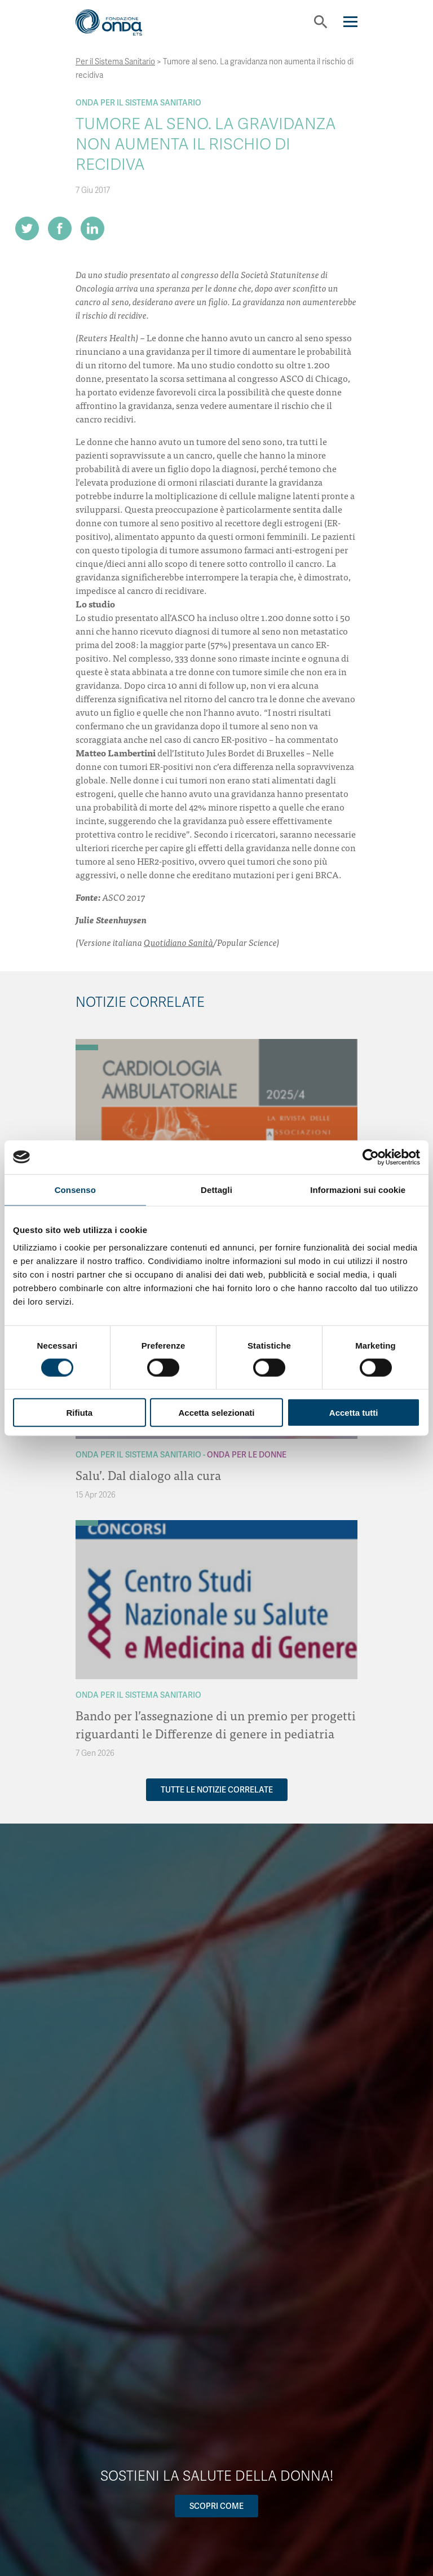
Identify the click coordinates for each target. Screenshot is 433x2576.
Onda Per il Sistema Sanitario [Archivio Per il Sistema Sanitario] (138, 103)
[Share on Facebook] (59, 228)
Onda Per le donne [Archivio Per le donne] (246, 1455)
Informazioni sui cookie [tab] (357, 1189)
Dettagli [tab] (216, 1189)
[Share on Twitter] (27, 228)
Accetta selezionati (216, 1412)
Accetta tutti (353, 1412)
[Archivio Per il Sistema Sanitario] (87, 1047)
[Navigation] (350, 21)
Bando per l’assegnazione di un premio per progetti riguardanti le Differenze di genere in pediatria (216, 1724)
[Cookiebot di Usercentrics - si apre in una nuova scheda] (370, 1156)
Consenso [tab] (75, 1189)
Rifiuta (79, 1412)
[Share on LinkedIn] (92, 228)
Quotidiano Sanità (178, 942)
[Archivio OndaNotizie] (87, 1042)
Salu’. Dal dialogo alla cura (148, 1475)
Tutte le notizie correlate (217, 1790)
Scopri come (216, 2506)
